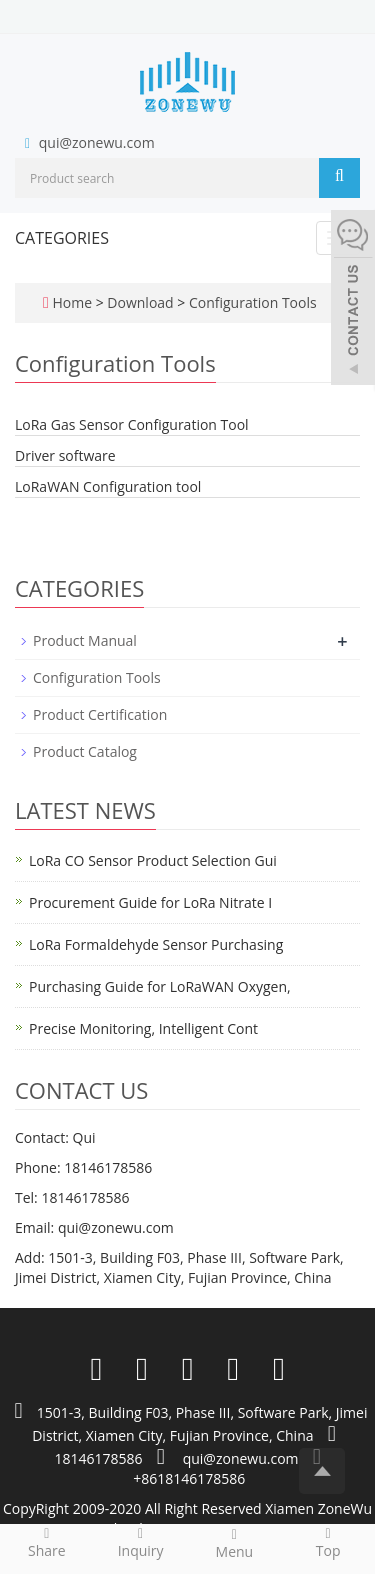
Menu (235, 1543)
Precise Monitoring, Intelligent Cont (143, 1028)
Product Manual (85, 640)
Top (328, 1542)
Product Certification (100, 714)
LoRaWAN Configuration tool (108, 486)
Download (142, 302)
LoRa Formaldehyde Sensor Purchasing (156, 944)
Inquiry (141, 1542)
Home (72, 302)
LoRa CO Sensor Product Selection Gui (153, 860)
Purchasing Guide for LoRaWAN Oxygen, (160, 986)
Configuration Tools (250, 302)
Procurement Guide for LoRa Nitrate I (150, 902)
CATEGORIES (62, 238)
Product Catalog (85, 751)
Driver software (65, 455)
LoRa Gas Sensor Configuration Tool (132, 424)
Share (47, 1542)
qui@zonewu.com (97, 142)
